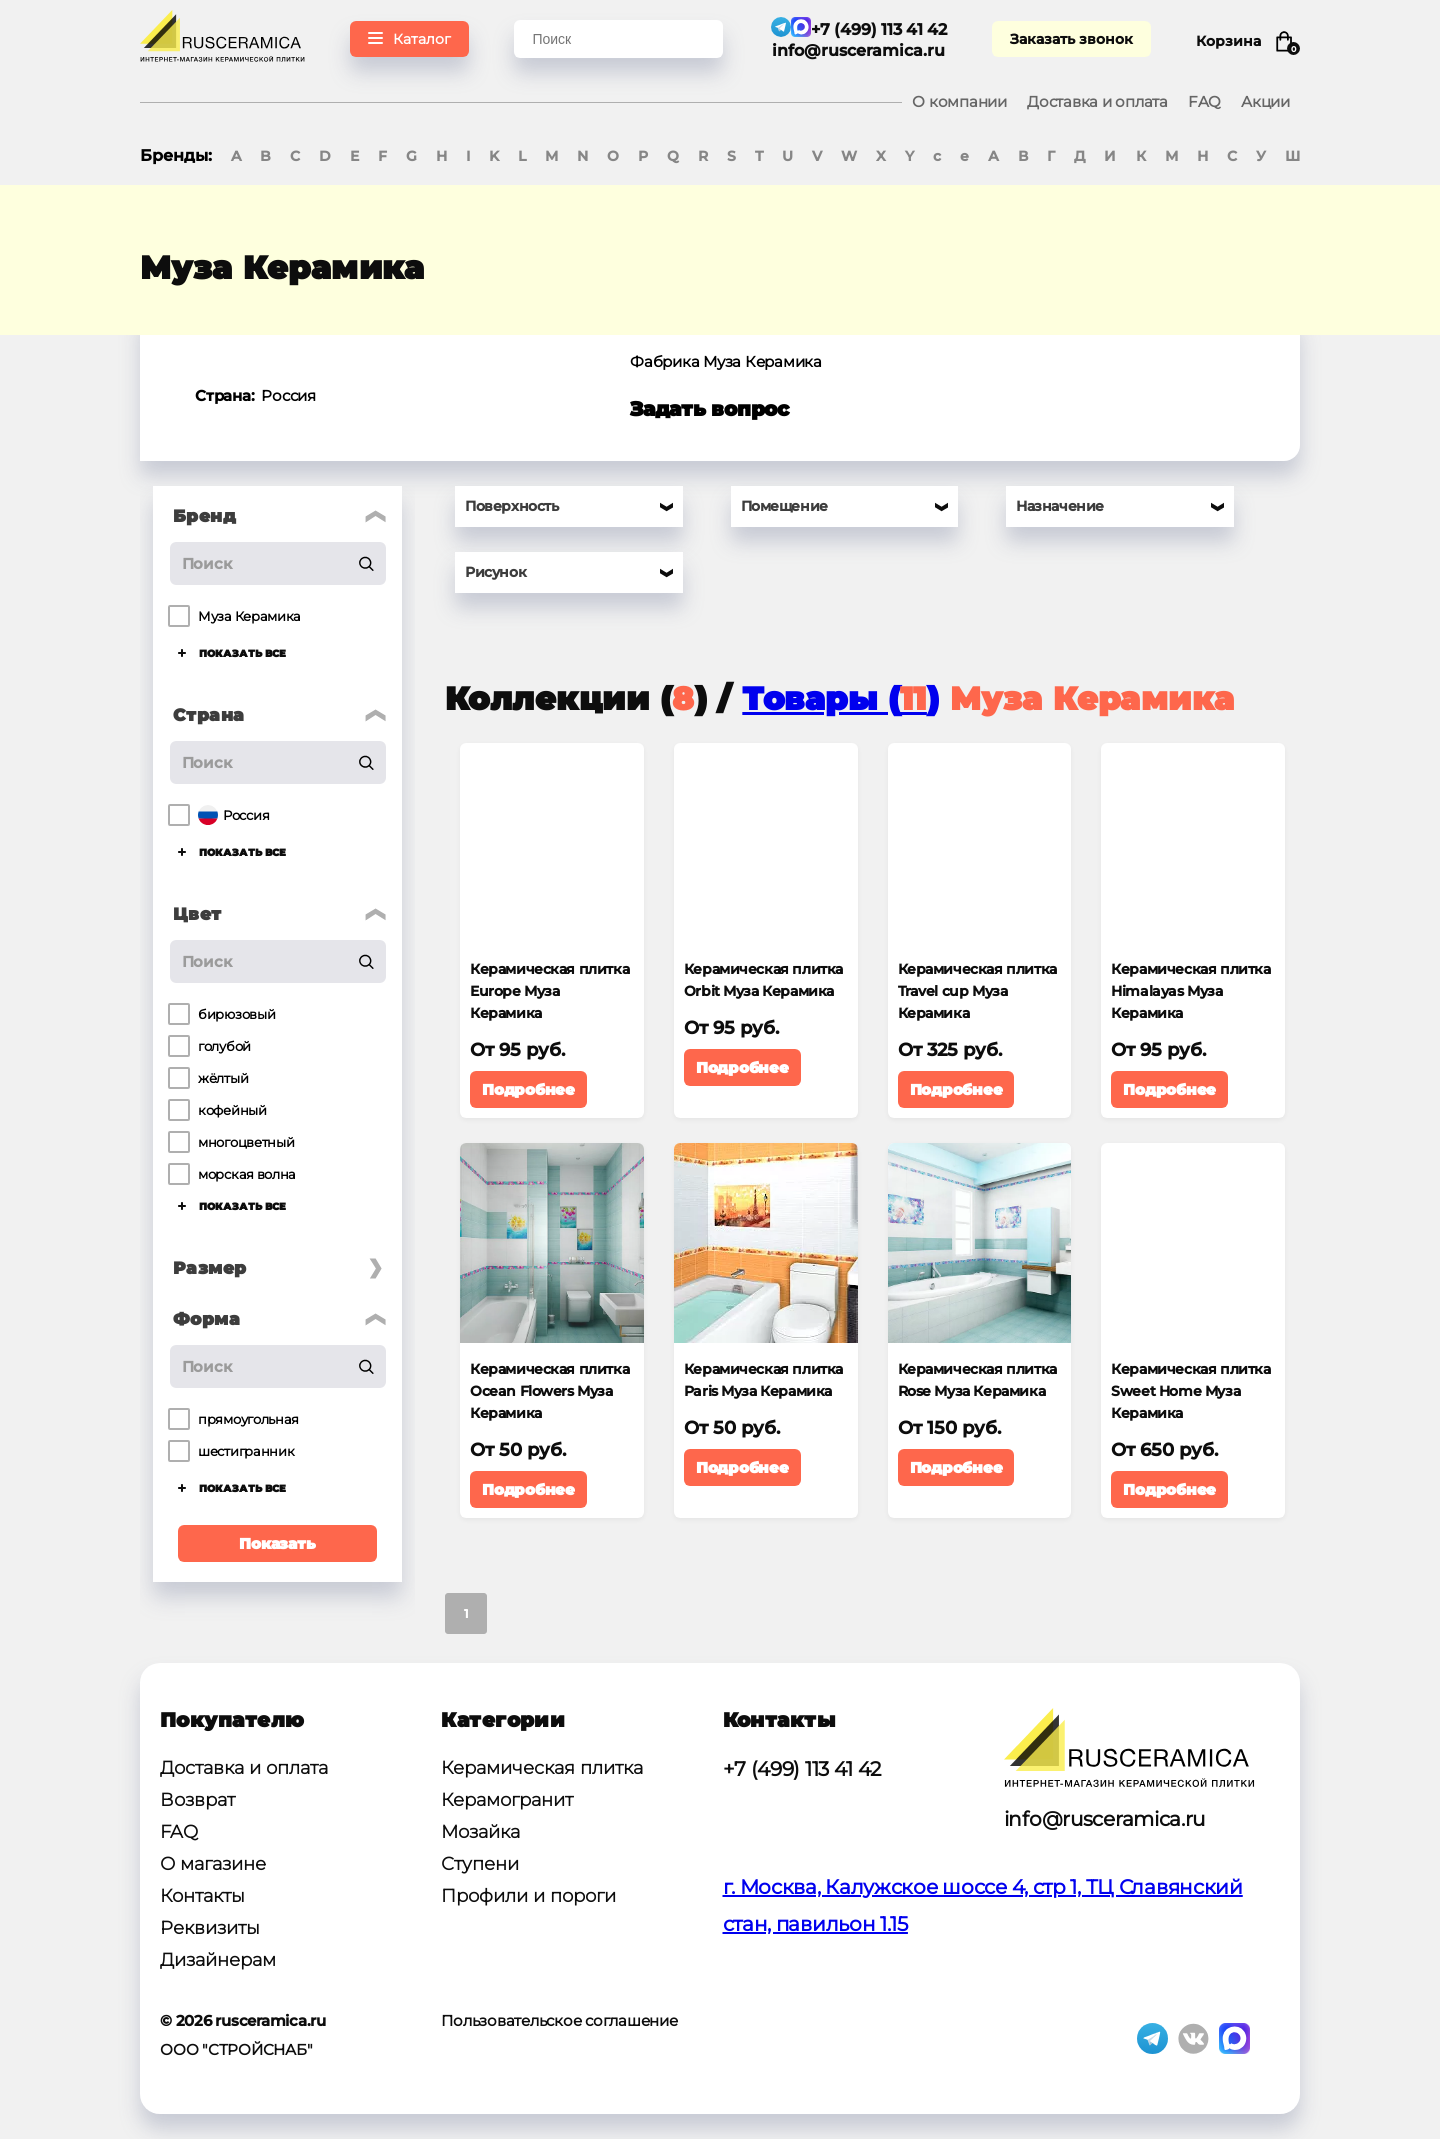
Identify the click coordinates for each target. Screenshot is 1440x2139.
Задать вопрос (709, 409)
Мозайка (480, 1832)
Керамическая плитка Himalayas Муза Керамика (1190, 991)
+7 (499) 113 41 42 (802, 1769)
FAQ (1204, 101)
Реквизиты (210, 1928)
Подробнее (528, 1089)
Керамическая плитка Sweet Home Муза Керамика (1190, 1391)
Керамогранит (507, 1800)
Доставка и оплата (1097, 101)
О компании (959, 101)
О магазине (213, 1864)
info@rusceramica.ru (858, 50)
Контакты (202, 1896)
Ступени (480, 1864)
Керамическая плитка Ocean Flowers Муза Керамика (549, 1391)
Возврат (197, 1800)
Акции (1265, 101)
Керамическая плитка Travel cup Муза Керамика (977, 991)
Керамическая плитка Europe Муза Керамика (549, 991)
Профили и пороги (528, 1896)
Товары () (840, 698)
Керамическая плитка (542, 1768)
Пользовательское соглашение (559, 2020)
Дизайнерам (218, 1960)
